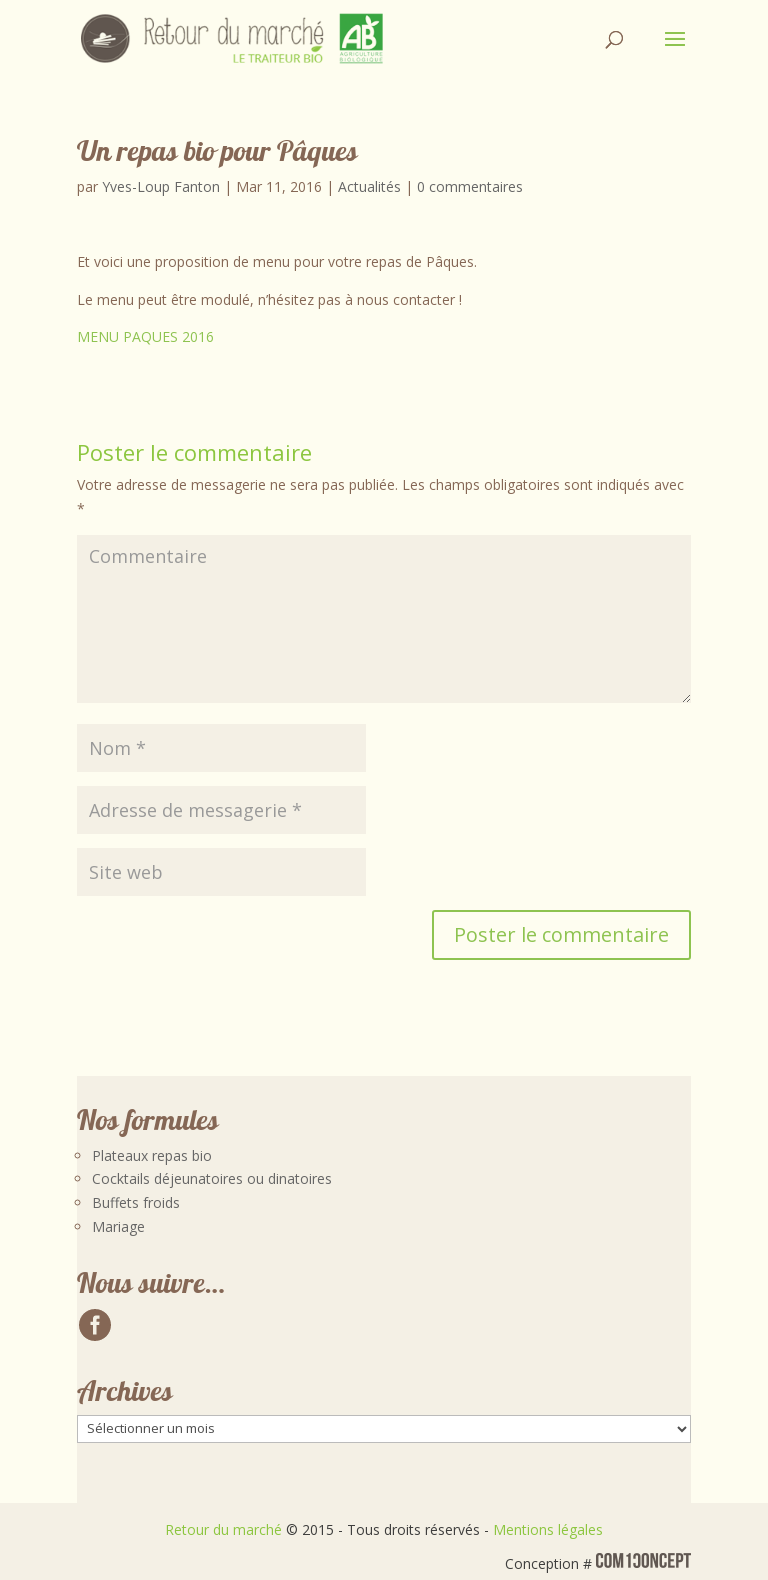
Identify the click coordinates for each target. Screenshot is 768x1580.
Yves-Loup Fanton (161, 186)
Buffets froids (136, 1202)
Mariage (118, 1226)
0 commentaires (470, 186)
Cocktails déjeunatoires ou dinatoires (212, 1178)
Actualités (369, 186)
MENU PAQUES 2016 (145, 336)
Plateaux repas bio (152, 1155)
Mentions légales (548, 1529)
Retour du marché (223, 1529)
